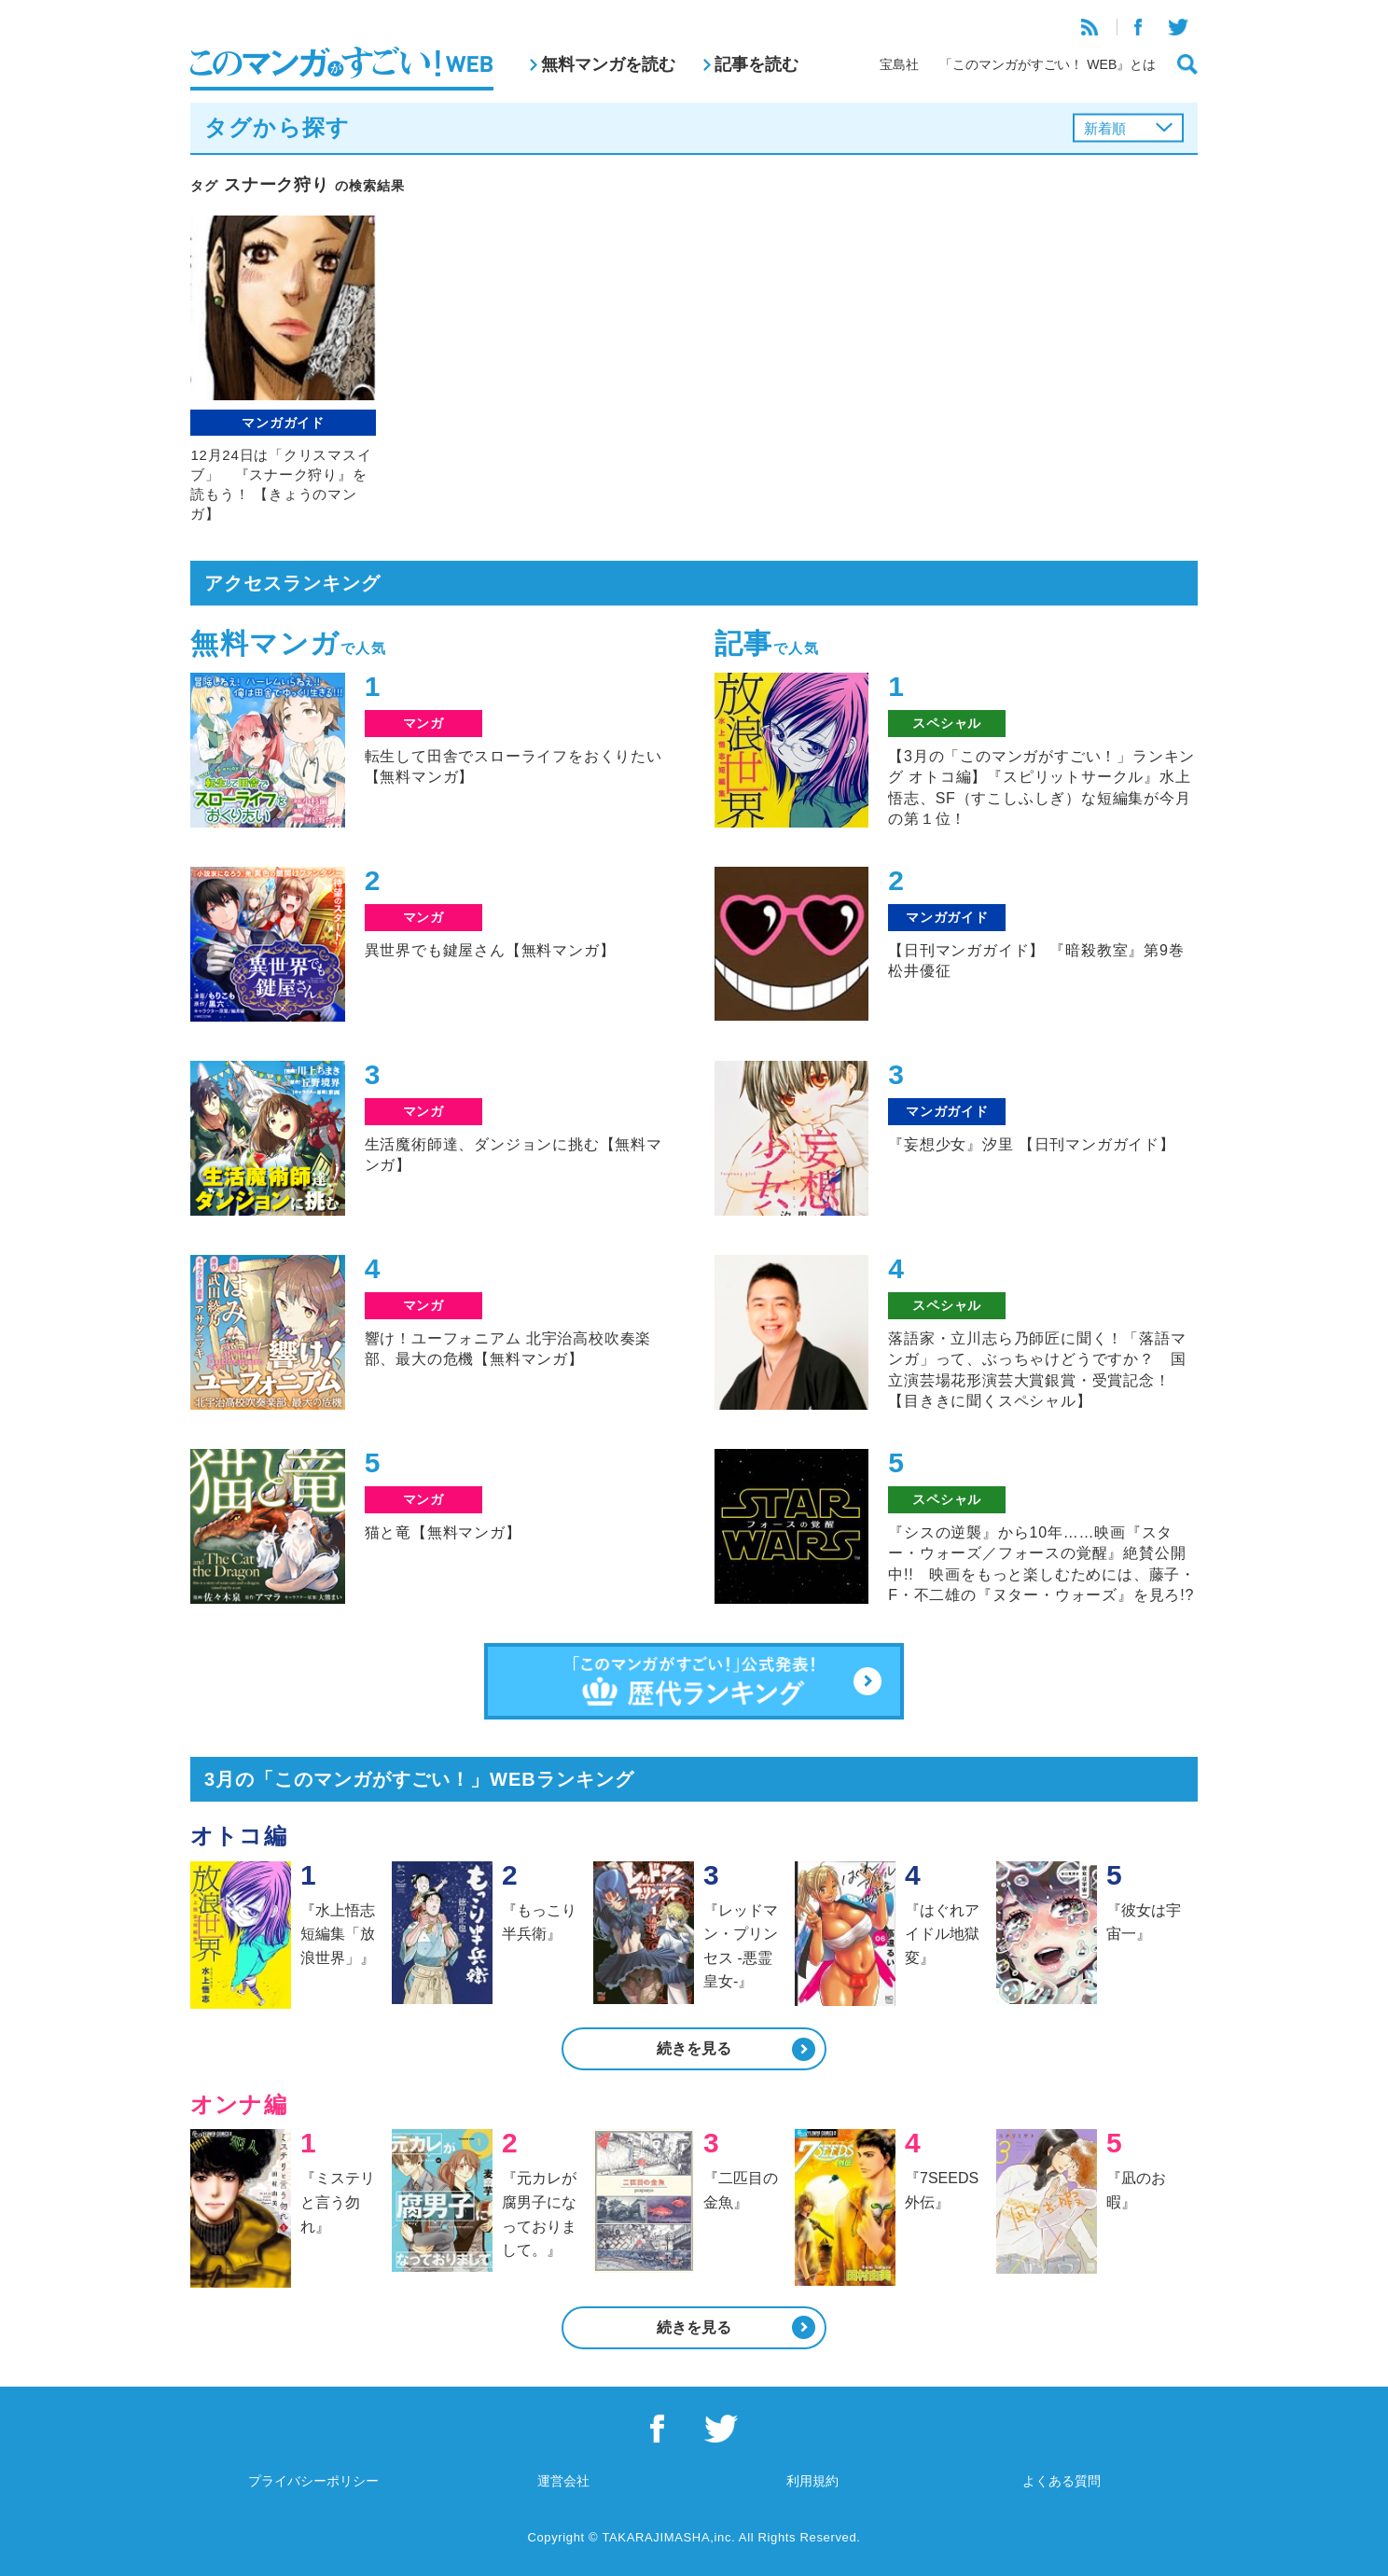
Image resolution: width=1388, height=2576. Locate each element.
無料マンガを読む (608, 64)
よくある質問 (1061, 2480)
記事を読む (756, 64)
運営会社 (563, 2480)
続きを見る (694, 2048)
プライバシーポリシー (313, 2480)
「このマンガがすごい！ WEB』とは (1047, 64)
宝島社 (899, 64)
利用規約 (812, 2480)
